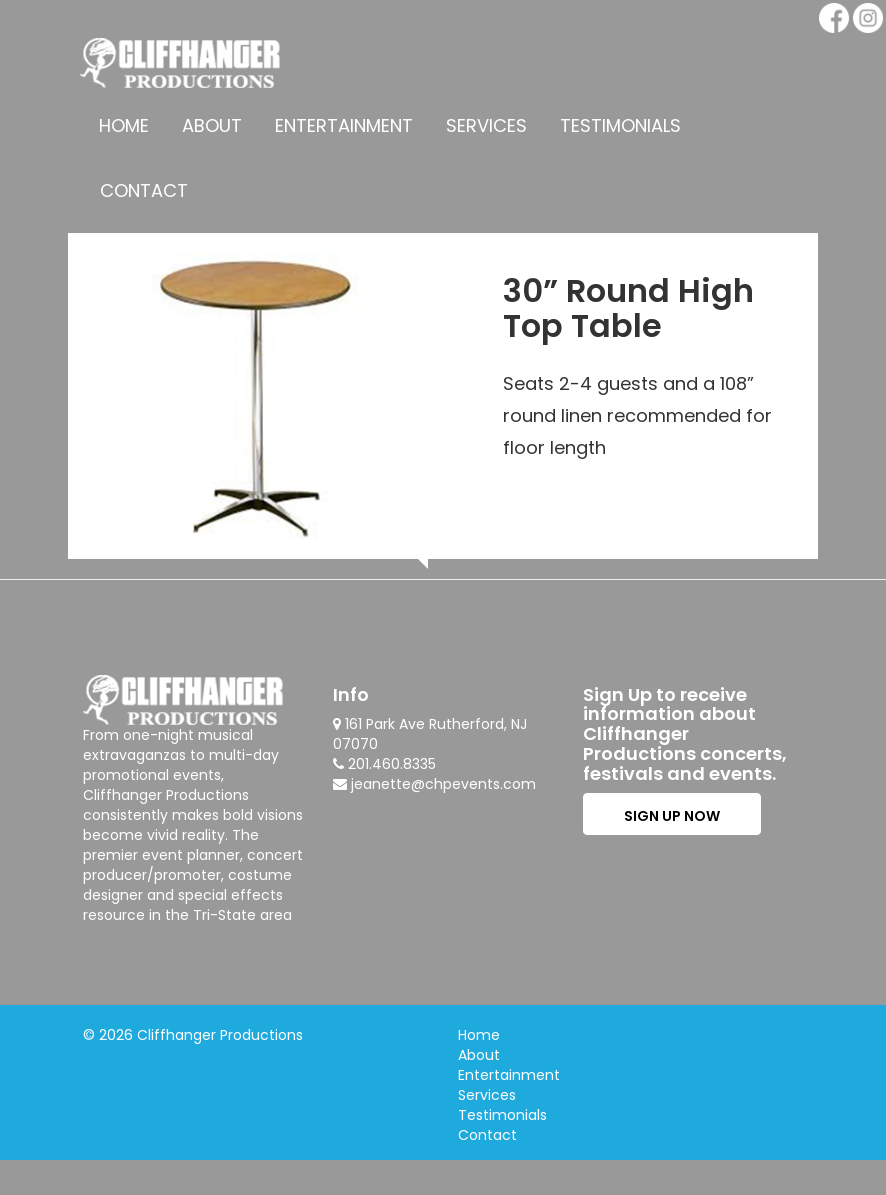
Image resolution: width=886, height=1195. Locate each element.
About (212, 125)
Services (486, 125)
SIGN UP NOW (672, 816)
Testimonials (620, 125)
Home (124, 125)
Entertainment (344, 125)
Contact (144, 190)
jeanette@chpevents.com (443, 784)
